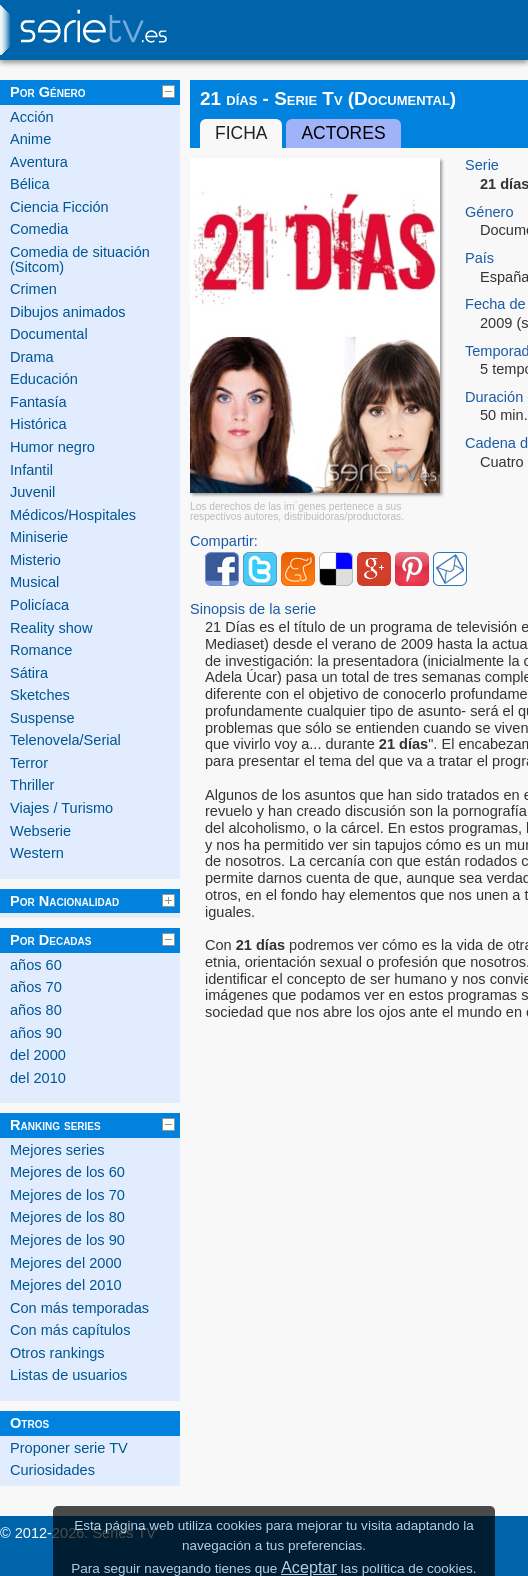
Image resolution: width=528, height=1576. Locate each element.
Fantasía (38, 402)
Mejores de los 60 (67, 1172)
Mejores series (57, 1150)
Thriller (32, 785)
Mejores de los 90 (67, 1240)
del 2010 (38, 1078)
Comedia (39, 229)
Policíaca (39, 605)
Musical (34, 582)
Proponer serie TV (69, 1448)
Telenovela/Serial (65, 740)
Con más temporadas (79, 1308)
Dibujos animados (68, 312)
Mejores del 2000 (66, 1263)
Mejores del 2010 (66, 1285)
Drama (32, 357)
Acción (32, 117)
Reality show (51, 628)
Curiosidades (52, 1470)
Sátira (29, 673)
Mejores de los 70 (67, 1195)
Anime (30, 139)
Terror (29, 763)
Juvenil (32, 492)
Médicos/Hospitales (73, 515)
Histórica (38, 424)
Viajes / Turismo (61, 808)
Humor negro (52, 447)
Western (37, 853)
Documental (49, 334)
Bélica (30, 184)
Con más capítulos (70, 1330)
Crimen (33, 289)
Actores (343, 133)
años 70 (36, 987)
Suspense (42, 718)
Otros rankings (57, 1353)
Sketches (40, 695)
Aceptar (309, 1567)
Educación (44, 379)
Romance (41, 650)
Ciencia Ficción (59, 207)
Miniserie (39, 537)
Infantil (31, 470)
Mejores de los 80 (67, 1217)
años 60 (36, 965)
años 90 (36, 1033)
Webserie (40, 831)
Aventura (39, 162)
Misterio (35, 560)
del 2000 (38, 1055)
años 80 (36, 1010)
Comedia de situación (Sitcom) (80, 259)
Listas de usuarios (68, 1375)
